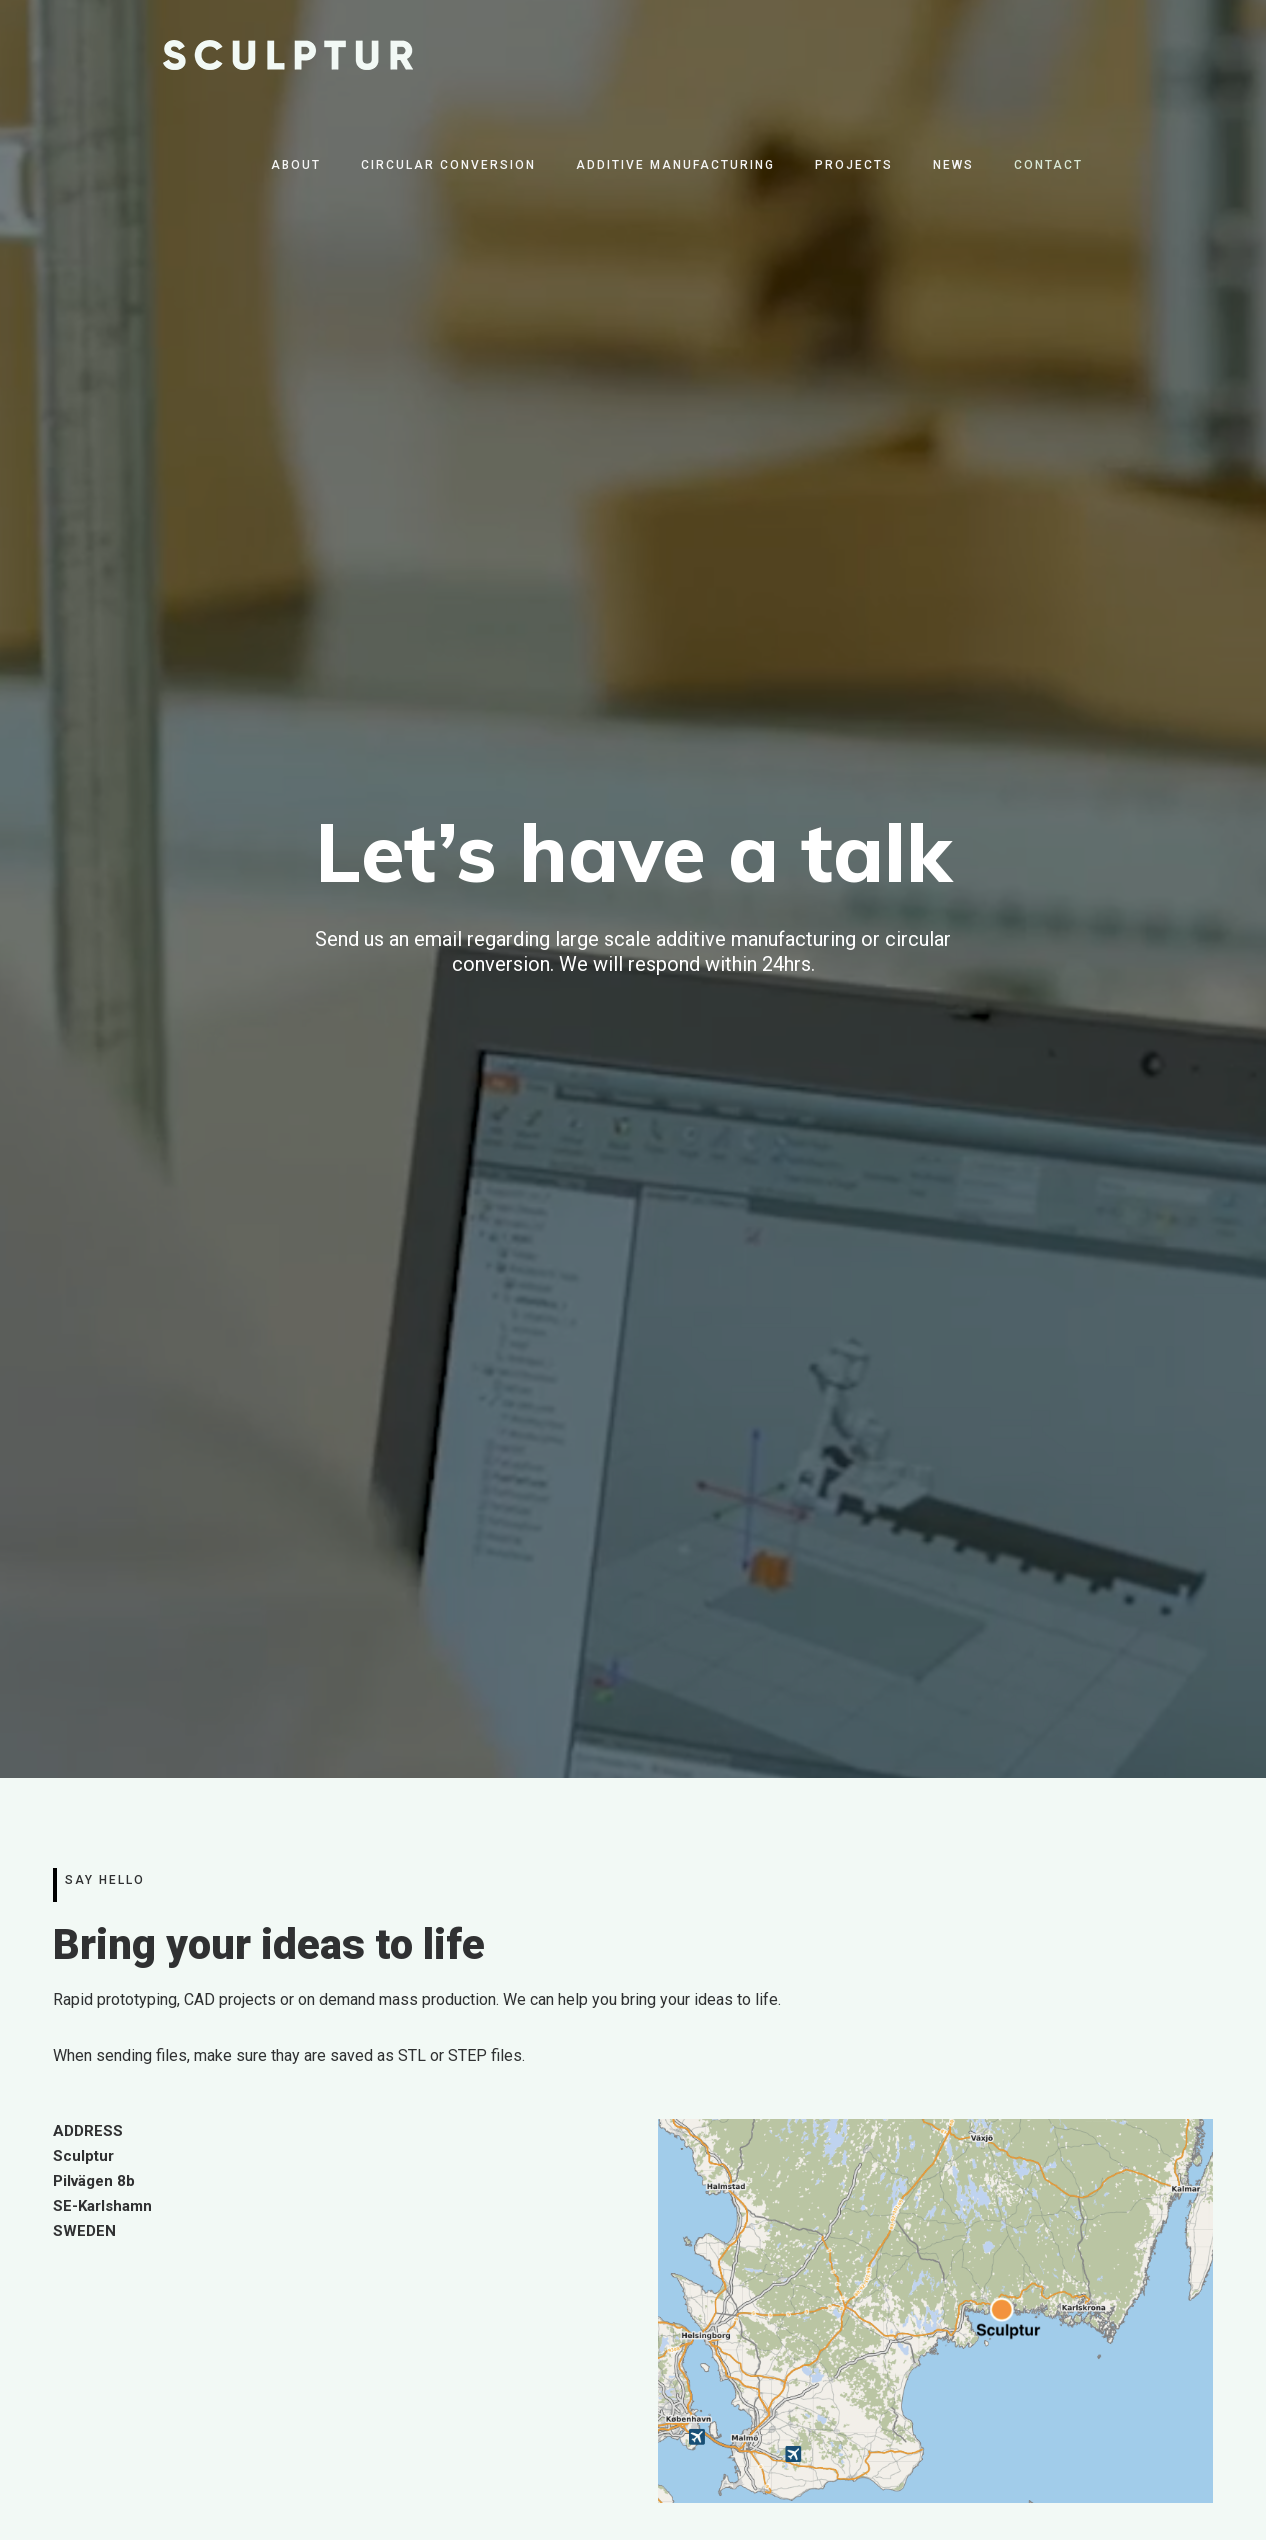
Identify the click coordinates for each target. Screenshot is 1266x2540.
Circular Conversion (448, 165)
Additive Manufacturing (675, 165)
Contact (1048, 165)
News (953, 165)
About (296, 165)
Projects (854, 165)
